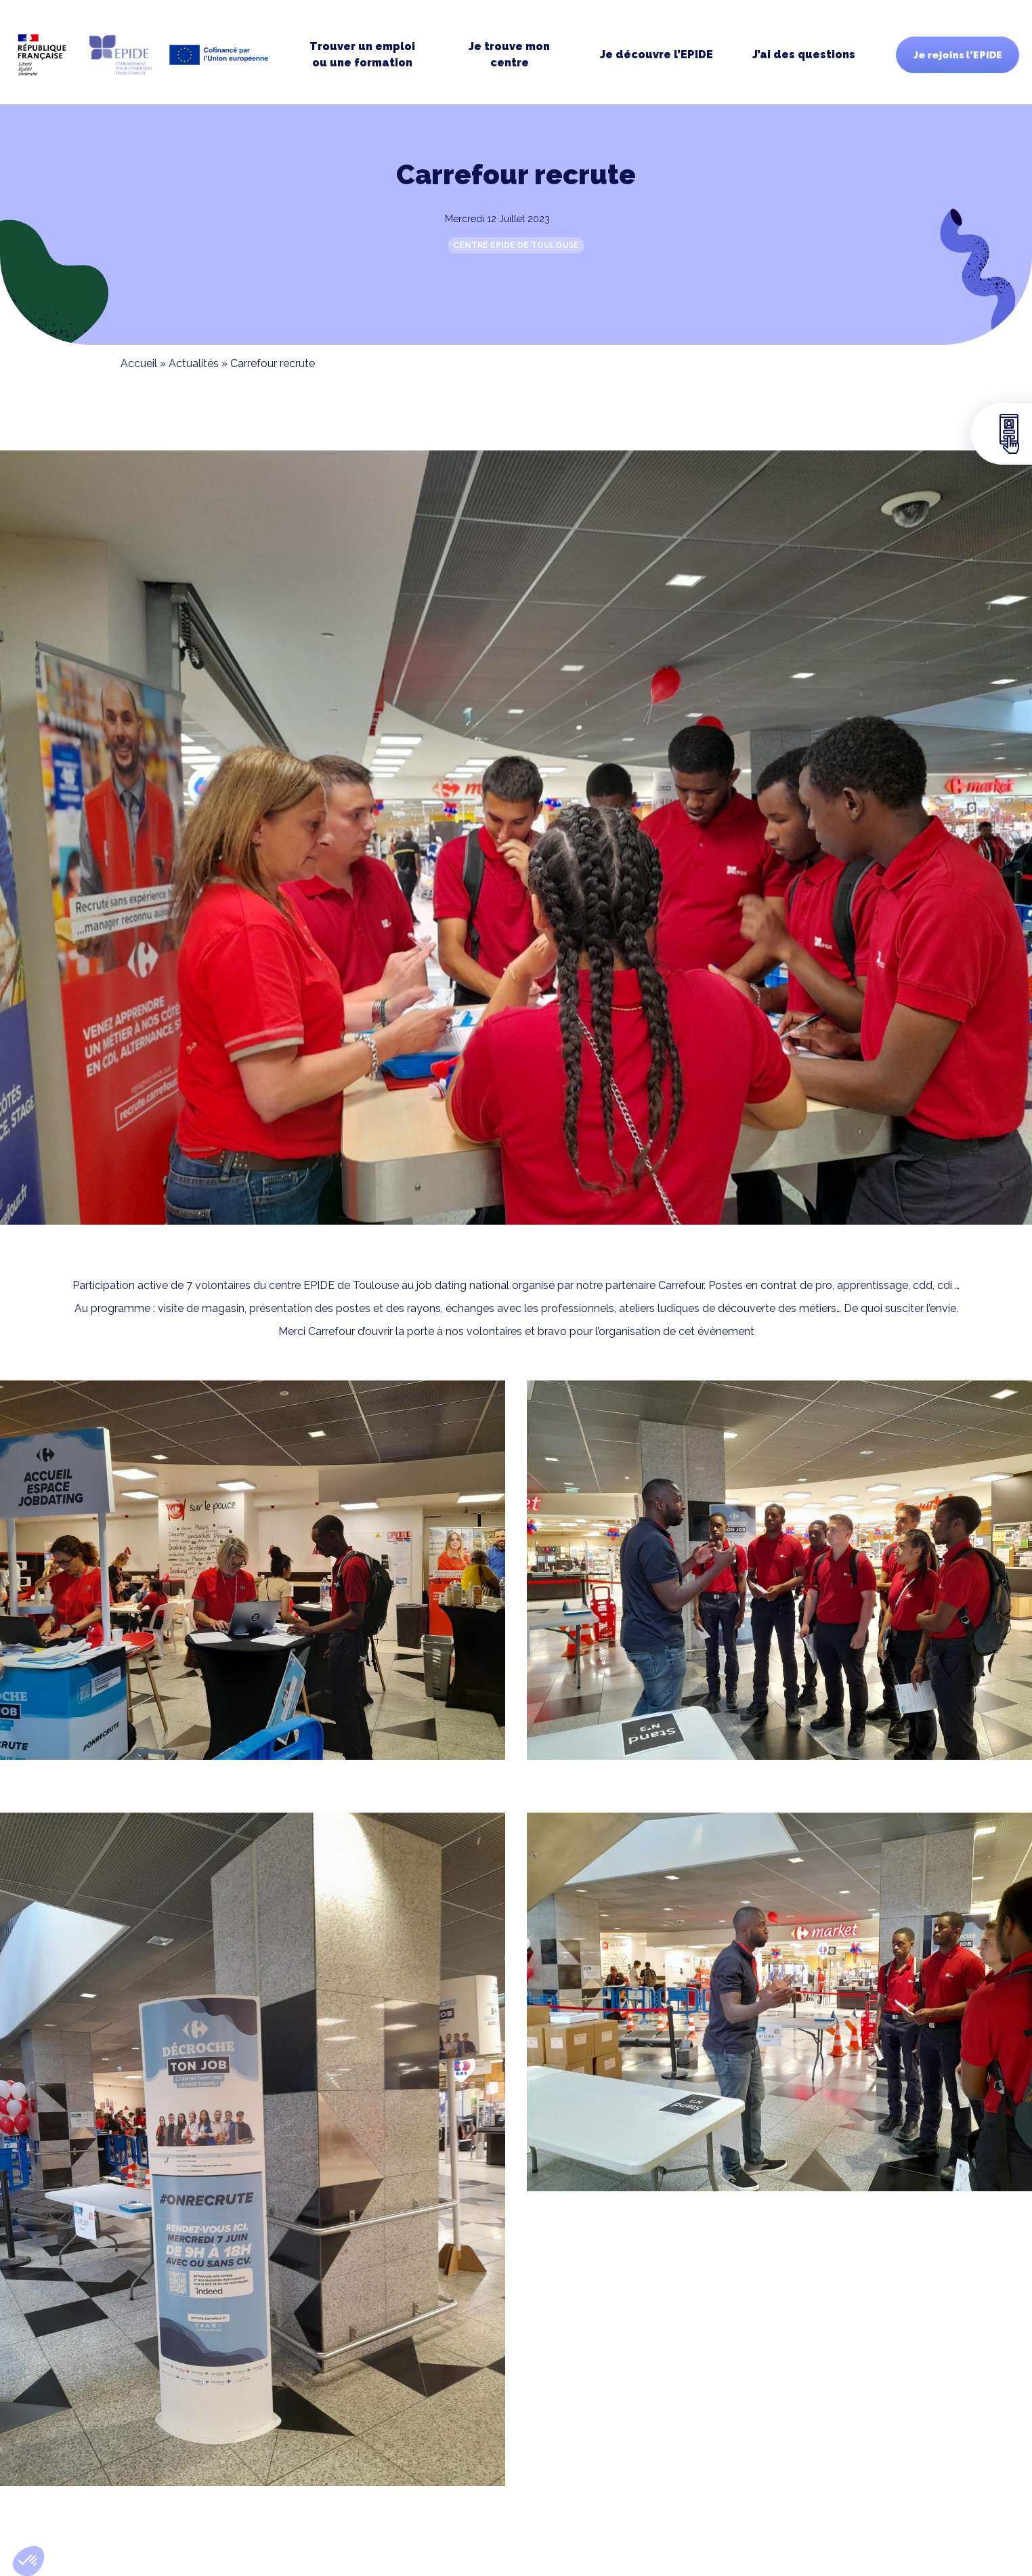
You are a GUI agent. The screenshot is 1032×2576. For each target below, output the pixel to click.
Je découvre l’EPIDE (656, 54)
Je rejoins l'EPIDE (957, 55)
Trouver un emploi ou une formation (362, 54)
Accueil (139, 363)
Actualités (194, 363)
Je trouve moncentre (509, 54)
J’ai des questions (803, 54)
